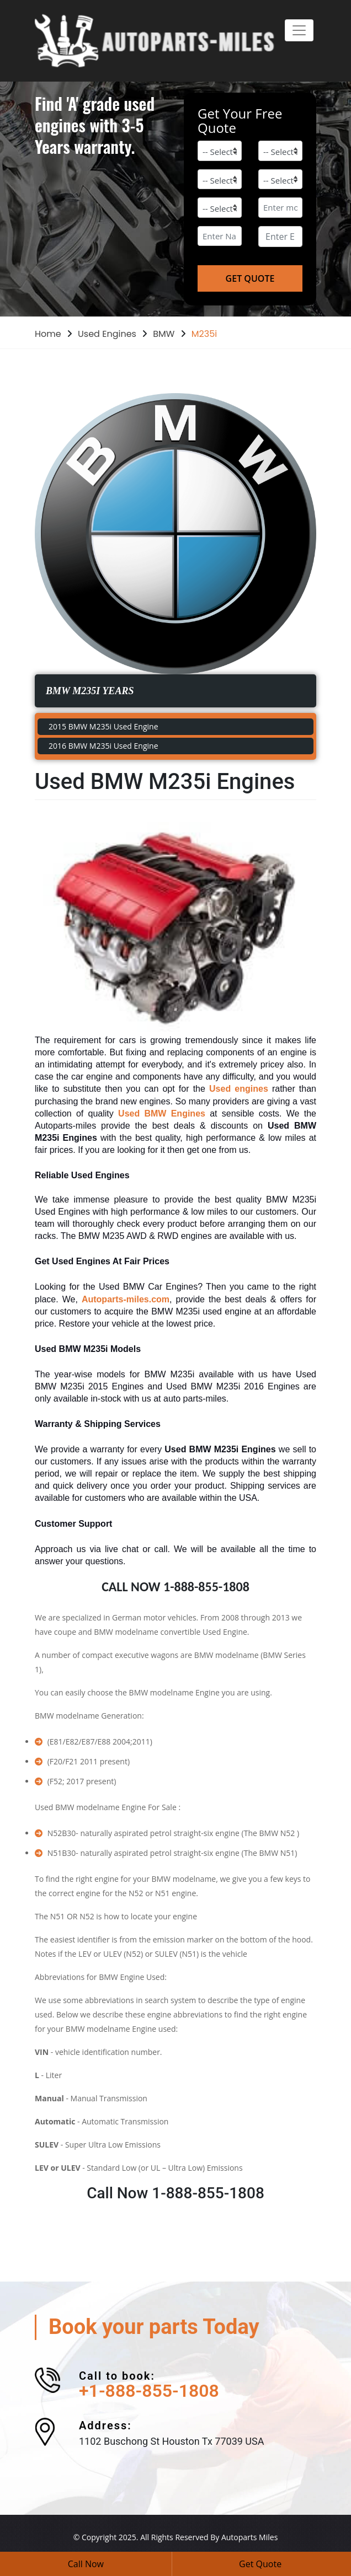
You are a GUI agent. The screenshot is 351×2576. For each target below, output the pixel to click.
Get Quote (260, 2564)
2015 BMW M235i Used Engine (103, 726)
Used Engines (107, 334)
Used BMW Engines (161, 1113)
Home (48, 334)
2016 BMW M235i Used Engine (103, 745)
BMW (163, 334)
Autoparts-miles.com (125, 1299)
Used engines (238, 1088)
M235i (204, 334)
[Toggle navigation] (299, 30)
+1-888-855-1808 (149, 2390)
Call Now (86, 2564)
